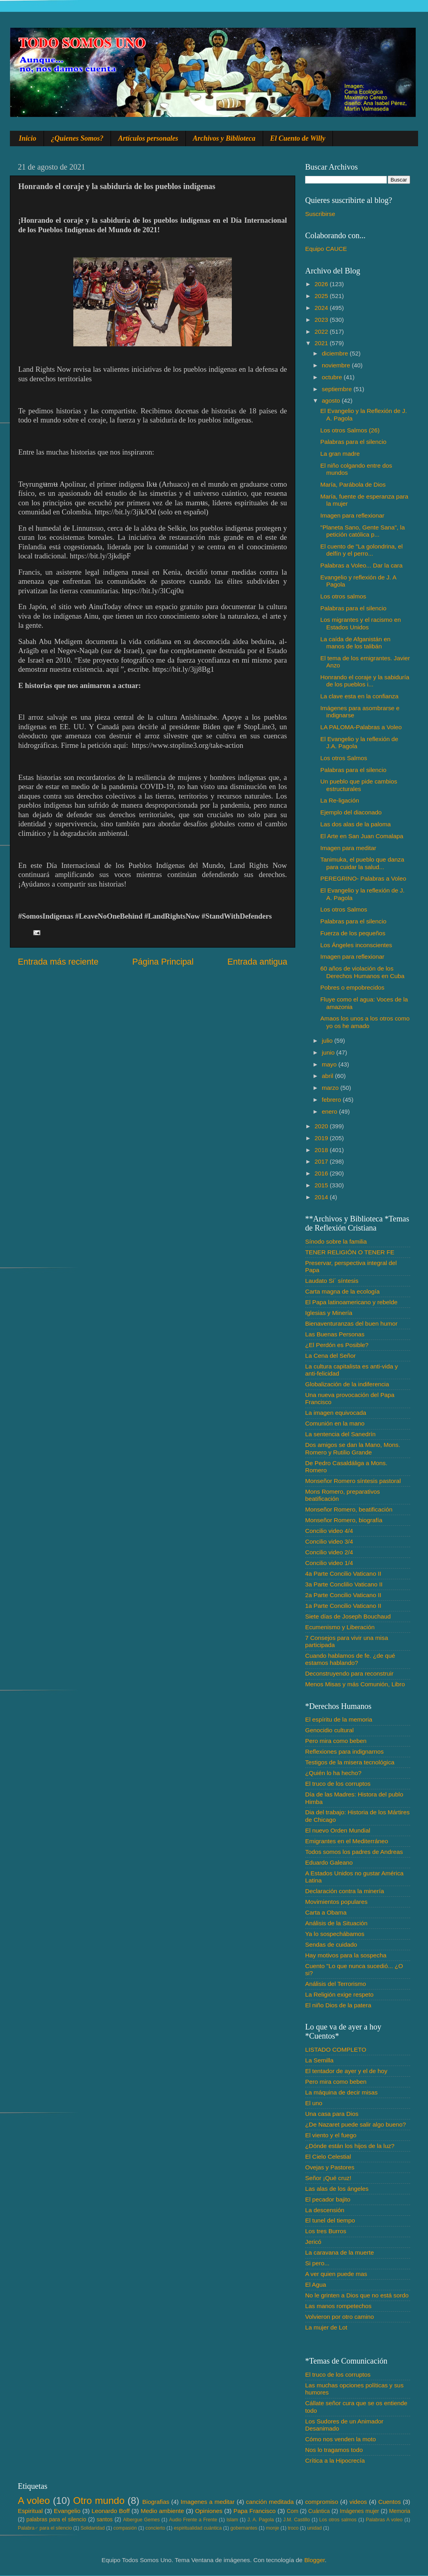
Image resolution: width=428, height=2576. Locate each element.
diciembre (336, 353)
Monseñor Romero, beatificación (348, 1509)
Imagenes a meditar (208, 2501)
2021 (322, 343)
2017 (322, 1161)
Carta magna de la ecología (342, 1291)
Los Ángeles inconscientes (356, 945)
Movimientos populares (336, 1901)
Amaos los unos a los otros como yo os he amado (364, 1022)
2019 (322, 1138)
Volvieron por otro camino (339, 2316)
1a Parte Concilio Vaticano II (343, 1605)
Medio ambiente (162, 2510)
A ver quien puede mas (336, 2273)
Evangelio (67, 2510)
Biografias (155, 2501)
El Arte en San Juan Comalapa (361, 836)
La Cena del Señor (330, 1355)
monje (272, 2528)
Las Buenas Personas (335, 1334)
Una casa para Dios (331, 2113)
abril (328, 1075)
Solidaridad (92, 2528)
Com (292, 2511)
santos (105, 2519)
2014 (322, 1197)
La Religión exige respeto (339, 1994)
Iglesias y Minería (328, 1312)
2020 (322, 1126)
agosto (332, 400)
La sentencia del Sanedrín (340, 1434)
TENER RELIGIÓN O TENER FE (349, 1252)
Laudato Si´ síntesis (331, 1280)
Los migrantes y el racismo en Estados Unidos (360, 623)
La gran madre (340, 453)
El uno (313, 2103)
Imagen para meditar (348, 848)
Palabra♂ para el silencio (45, 2528)
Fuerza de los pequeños (352, 933)
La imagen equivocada (335, 1412)
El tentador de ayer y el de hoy (346, 2071)
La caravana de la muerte (339, 2252)
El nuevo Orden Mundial (337, 1830)
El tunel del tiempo (330, 2220)
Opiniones (208, 2510)
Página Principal (163, 962)
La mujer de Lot (326, 2327)
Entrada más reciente (58, 962)
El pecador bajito (327, 2199)
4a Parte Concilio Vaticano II (343, 1573)
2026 (322, 284)
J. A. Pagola (260, 2519)
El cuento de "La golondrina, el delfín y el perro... (361, 550)
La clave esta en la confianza (359, 696)
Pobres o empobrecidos (352, 987)
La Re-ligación (339, 800)
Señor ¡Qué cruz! (328, 2178)
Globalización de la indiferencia (347, 1384)
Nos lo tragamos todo (334, 2449)
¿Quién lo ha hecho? (333, 1773)
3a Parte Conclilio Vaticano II (343, 1584)
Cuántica (319, 2511)
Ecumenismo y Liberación (339, 1627)
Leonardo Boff (111, 2510)
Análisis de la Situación (336, 1923)
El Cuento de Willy (298, 138)
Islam (232, 2519)
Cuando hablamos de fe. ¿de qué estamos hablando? (350, 1659)
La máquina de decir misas (341, 2092)
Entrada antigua (257, 962)
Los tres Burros (325, 2231)
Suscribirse (320, 213)
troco (293, 2528)
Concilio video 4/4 (329, 1530)
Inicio (27, 138)
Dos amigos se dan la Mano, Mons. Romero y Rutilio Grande (352, 1448)
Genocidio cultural (329, 1730)
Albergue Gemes (141, 2519)
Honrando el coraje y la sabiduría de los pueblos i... (364, 681)
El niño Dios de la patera (338, 2005)
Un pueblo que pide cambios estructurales (358, 785)
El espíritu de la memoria (338, 1719)
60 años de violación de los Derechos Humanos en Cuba (362, 972)
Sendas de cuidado (331, 1944)
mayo (330, 1064)
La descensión (324, 2210)
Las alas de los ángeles (337, 2188)
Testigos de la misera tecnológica (349, 1762)
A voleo (34, 2500)
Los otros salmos (343, 596)
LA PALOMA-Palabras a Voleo (361, 727)
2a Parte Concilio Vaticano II (343, 1595)
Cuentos (389, 2501)
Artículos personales (148, 138)
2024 (322, 307)
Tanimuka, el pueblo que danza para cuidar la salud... (362, 863)
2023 (322, 319)
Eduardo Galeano (329, 1862)
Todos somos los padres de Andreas (354, 1851)
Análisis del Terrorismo (335, 1983)
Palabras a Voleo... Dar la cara (361, 565)
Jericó (313, 2241)
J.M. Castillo (296, 2519)
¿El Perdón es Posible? (337, 1345)
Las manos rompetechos (338, 2306)
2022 (322, 331)
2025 (322, 295)
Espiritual (30, 2510)
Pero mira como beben (336, 1740)
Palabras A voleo (384, 2519)
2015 (322, 1185)
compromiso (321, 2501)
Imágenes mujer (359, 2511)
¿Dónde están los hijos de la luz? (349, 2145)
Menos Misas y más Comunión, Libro (355, 1684)
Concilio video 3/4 (329, 1541)
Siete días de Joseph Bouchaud (348, 1616)
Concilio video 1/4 (329, 1562)
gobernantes (243, 2528)
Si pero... (317, 2263)
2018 (322, 1150)
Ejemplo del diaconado (351, 812)
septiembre (337, 389)
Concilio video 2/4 (329, 1552)
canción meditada (270, 2501)
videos (358, 2501)
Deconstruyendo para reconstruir (349, 1673)
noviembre (337, 365)
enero (330, 1111)
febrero (332, 1099)
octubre (333, 377)
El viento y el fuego (330, 2135)
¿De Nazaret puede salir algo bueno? (355, 2124)
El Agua (315, 2284)
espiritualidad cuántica (198, 2528)
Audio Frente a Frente (193, 2519)
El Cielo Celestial (328, 2156)
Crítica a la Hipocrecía (335, 2460)
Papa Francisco (254, 2510)
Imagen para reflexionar (352, 515)
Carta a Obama (326, 1912)
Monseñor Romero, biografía (343, 1520)
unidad (314, 2528)
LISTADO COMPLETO (335, 2049)
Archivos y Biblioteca (224, 138)
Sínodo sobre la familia (336, 1241)
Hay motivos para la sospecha (345, 1955)
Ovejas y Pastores (329, 2167)
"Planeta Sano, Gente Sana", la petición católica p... (362, 531)
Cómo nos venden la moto (340, 2439)
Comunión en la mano (335, 1423)
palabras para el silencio (56, 2519)
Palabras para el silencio (353, 441)
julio (328, 1040)
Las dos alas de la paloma (355, 824)
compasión (125, 2528)
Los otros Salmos (343, 758)
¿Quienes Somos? (77, 138)
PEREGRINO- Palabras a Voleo (363, 878)
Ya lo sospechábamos (334, 1933)
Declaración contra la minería (344, 1891)
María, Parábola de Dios (353, 484)
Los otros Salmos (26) (350, 430)
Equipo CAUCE (326, 248)
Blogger (314, 2560)
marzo (331, 1087)
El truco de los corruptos (338, 1783)
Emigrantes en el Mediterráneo (346, 1841)
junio (329, 1052)
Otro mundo (98, 2500)
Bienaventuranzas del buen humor (351, 1323)
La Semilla (319, 2060)
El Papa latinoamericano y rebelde (351, 1302)
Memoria (400, 2511)
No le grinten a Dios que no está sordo (357, 2295)
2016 (322, 1173)
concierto (155, 2528)
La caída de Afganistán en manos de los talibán (355, 643)
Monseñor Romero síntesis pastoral (353, 1480)
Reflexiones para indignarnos (344, 1751)
